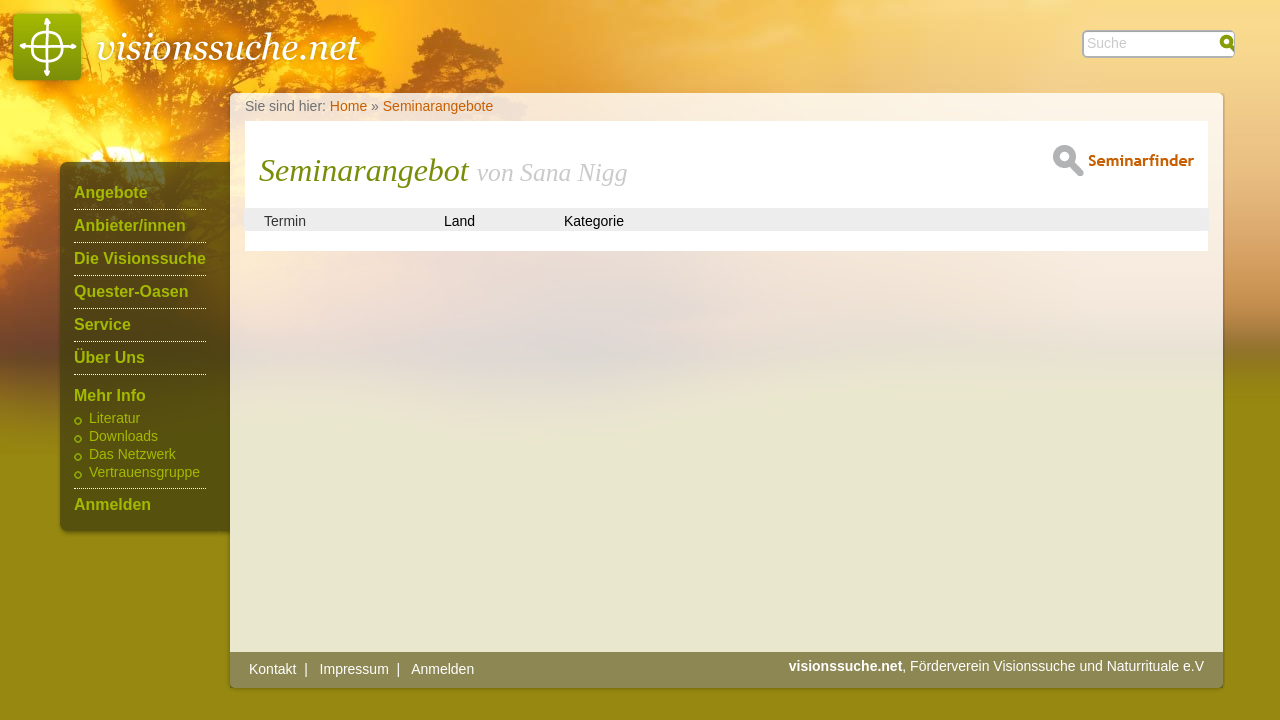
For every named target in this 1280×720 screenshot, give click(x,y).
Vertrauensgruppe (144, 473)
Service (102, 325)
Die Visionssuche (140, 259)
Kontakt (272, 669)
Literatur (114, 419)
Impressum (354, 669)
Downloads (123, 437)
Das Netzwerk (132, 455)
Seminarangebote (438, 106)
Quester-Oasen (131, 292)
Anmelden (112, 505)
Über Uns (109, 358)
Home (348, 106)
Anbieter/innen (130, 226)
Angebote (111, 193)
